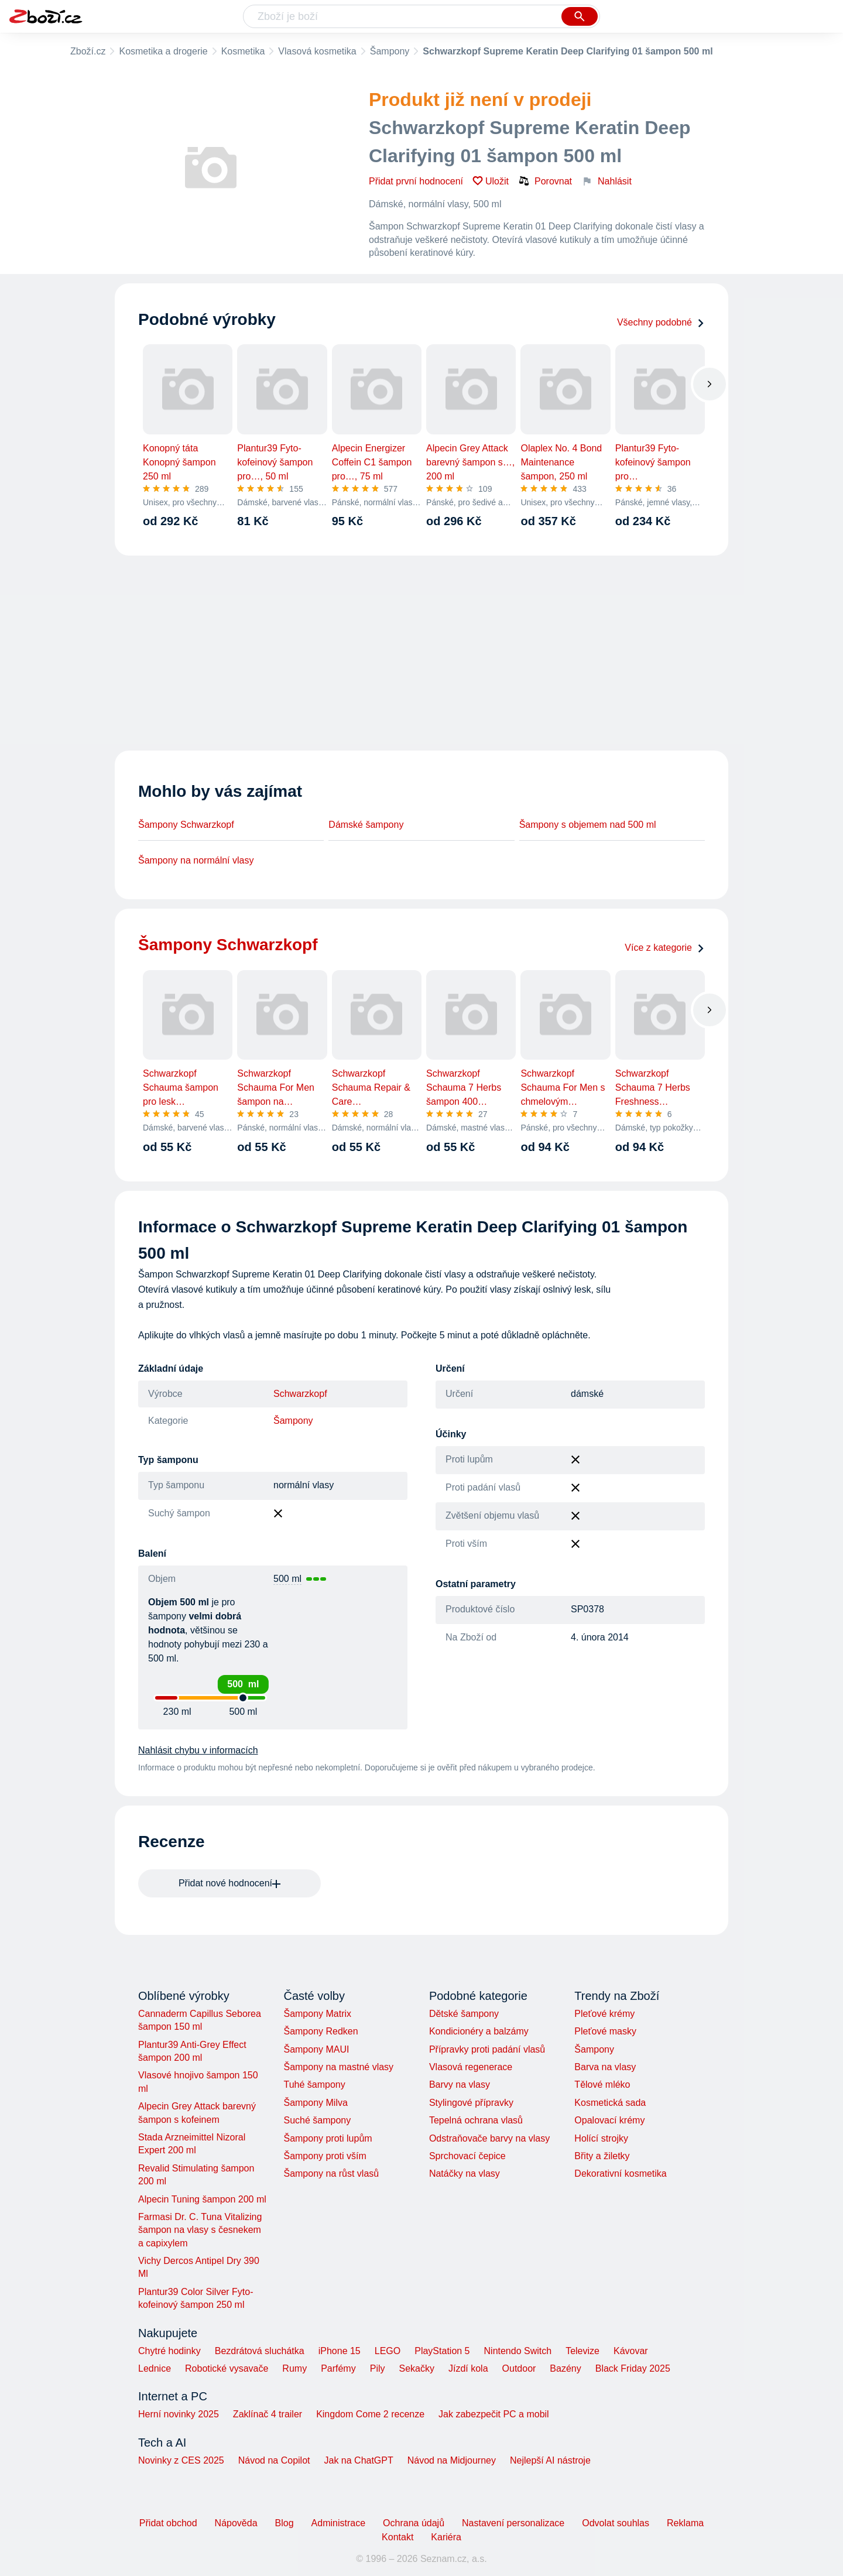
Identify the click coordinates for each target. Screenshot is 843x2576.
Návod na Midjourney (451, 2460)
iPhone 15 (339, 2351)
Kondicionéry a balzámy (479, 2031)
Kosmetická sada (610, 2103)
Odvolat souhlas (615, 2523)
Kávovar (631, 2351)
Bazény (565, 2368)
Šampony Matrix (317, 2014)
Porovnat (545, 181)
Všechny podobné (661, 322)
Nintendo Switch (518, 2351)
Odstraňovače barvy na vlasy (489, 2138)
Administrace (338, 2523)
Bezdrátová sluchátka (259, 2351)
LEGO (387, 2351)
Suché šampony (317, 2120)
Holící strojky (601, 2138)
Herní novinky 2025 (178, 2414)
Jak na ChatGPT (358, 2460)
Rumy (294, 2368)
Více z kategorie (665, 948)
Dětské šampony (464, 2014)
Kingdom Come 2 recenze (370, 2414)
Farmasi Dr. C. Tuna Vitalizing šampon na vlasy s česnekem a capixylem (200, 2230)
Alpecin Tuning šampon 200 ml (202, 2199)
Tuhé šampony (314, 2084)
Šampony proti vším (324, 2156)
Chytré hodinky (169, 2351)
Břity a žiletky (601, 2156)
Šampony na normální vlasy (195, 860)
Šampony (390, 51)
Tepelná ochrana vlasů (476, 2120)
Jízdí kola (468, 2368)
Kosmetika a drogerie (163, 51)
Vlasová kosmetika (317, 51)
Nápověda (236, 2523)
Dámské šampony (365, 825)
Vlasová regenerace (470, 2067)
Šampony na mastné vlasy (338, 2067)
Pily (377, 2368)
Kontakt (397, 2537)
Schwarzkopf (300, 1394)
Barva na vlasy (605, 2067)
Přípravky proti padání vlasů (487, 2049)
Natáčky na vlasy (464, 2173)
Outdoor (519, 2368)
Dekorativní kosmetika (620, 2173)
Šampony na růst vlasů (331, 2173)
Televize (582, 2351)
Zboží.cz (87, 51)
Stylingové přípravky (471, 2103)
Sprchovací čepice (467, 2156)
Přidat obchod (168, 2523)
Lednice (154, 2368)
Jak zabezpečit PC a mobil (493, 2414)
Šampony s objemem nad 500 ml (587, 825)
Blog (284, 2523)
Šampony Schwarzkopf (186, 825)
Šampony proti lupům (327, 2138)
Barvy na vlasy (459, 2084)
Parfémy (338, 2368)
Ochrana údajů (413, 2523)
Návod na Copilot (274, 2460)
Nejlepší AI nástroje (550, 2460)
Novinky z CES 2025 (181, 2460)
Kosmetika (243, 51)
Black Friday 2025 (632, 2368)
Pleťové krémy (604, 2014)
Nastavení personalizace (513, 2523)
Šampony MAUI (316, 2049)
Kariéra (446, 2537)
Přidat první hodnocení (416, 181)
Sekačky (416, 2368)
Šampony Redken (320, 2031)
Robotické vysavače (226, 2368)
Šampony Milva (315, 2103)
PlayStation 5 (442, 2351)
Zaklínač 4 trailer (267, 2414)
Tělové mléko (602, 2084)
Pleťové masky (605, 2031)
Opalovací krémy (609, 2120)
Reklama (685, 2523)
